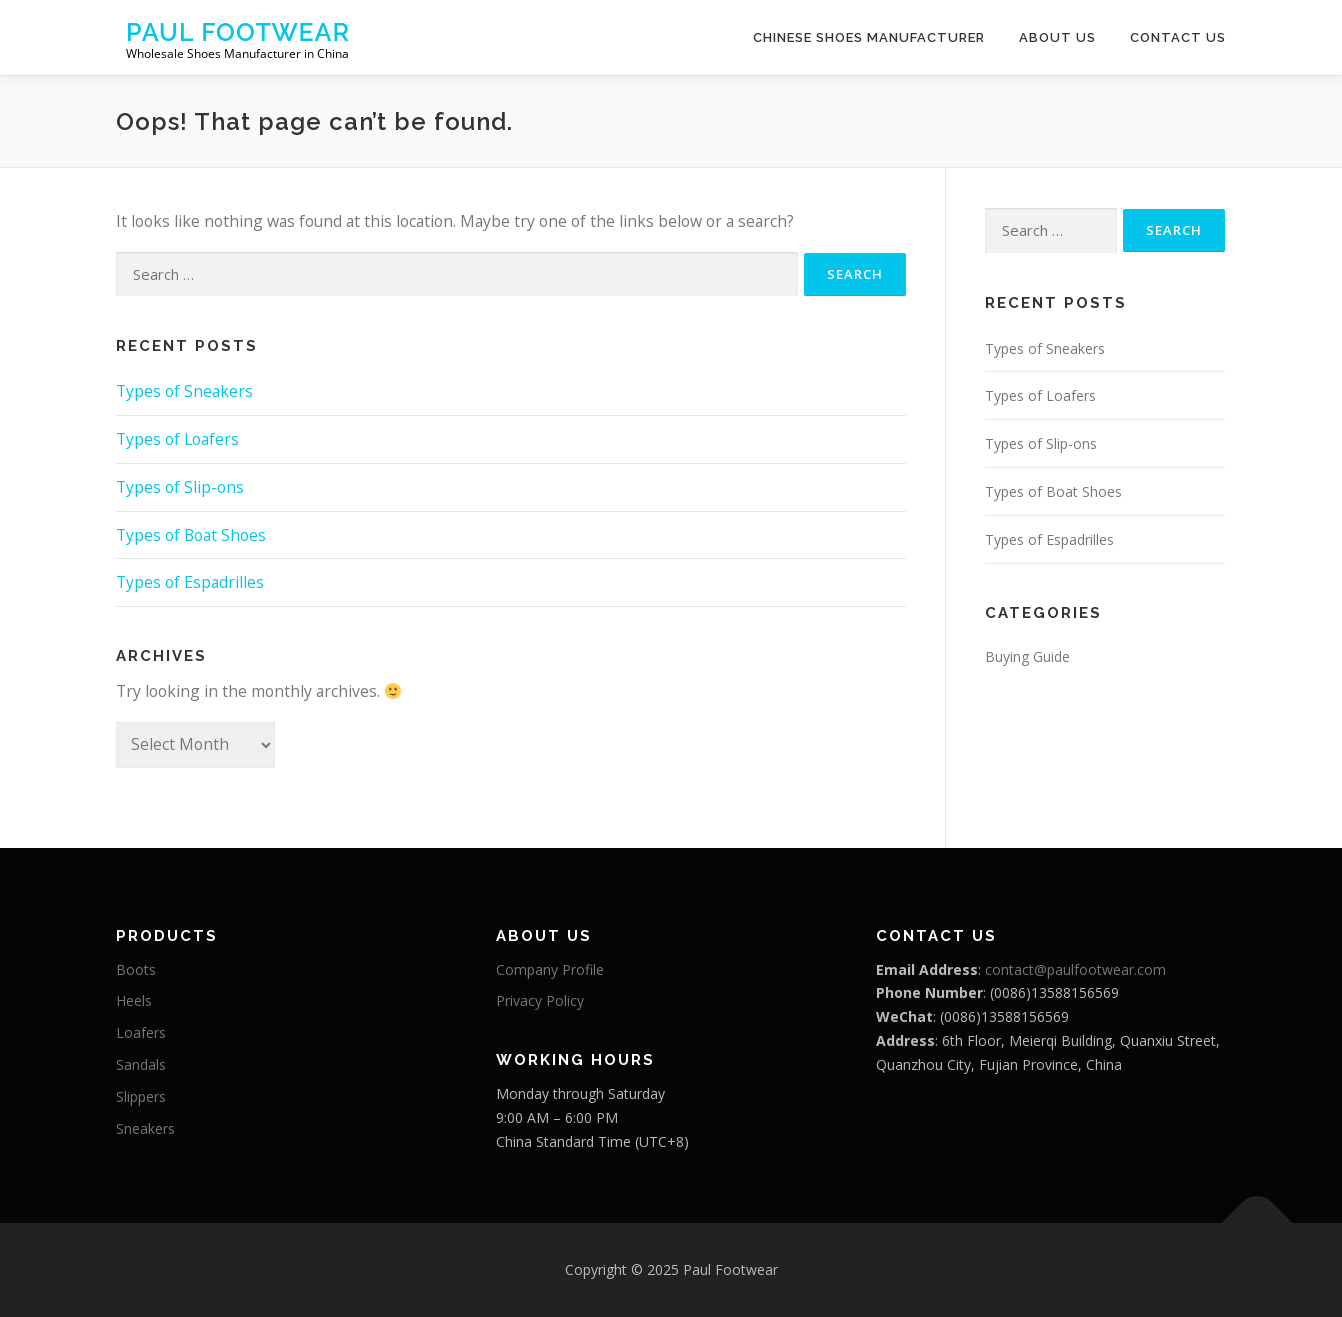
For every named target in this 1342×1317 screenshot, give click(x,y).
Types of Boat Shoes (191, 535)
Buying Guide (1027, 656)
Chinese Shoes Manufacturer (869, 37)
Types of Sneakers (184, 391)
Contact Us (1178, 37)
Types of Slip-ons (180, 487)
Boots (136, 969)
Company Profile (550, 969)
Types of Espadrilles (190, 582)
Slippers (141, 1096)
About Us (1057, 37)
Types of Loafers (177, 439)
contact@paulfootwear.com (1075, 969)
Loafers (141, 1032)
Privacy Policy (540, 1000)
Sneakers (145, 1128)
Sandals (141, 1064)
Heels (134, 1000)
